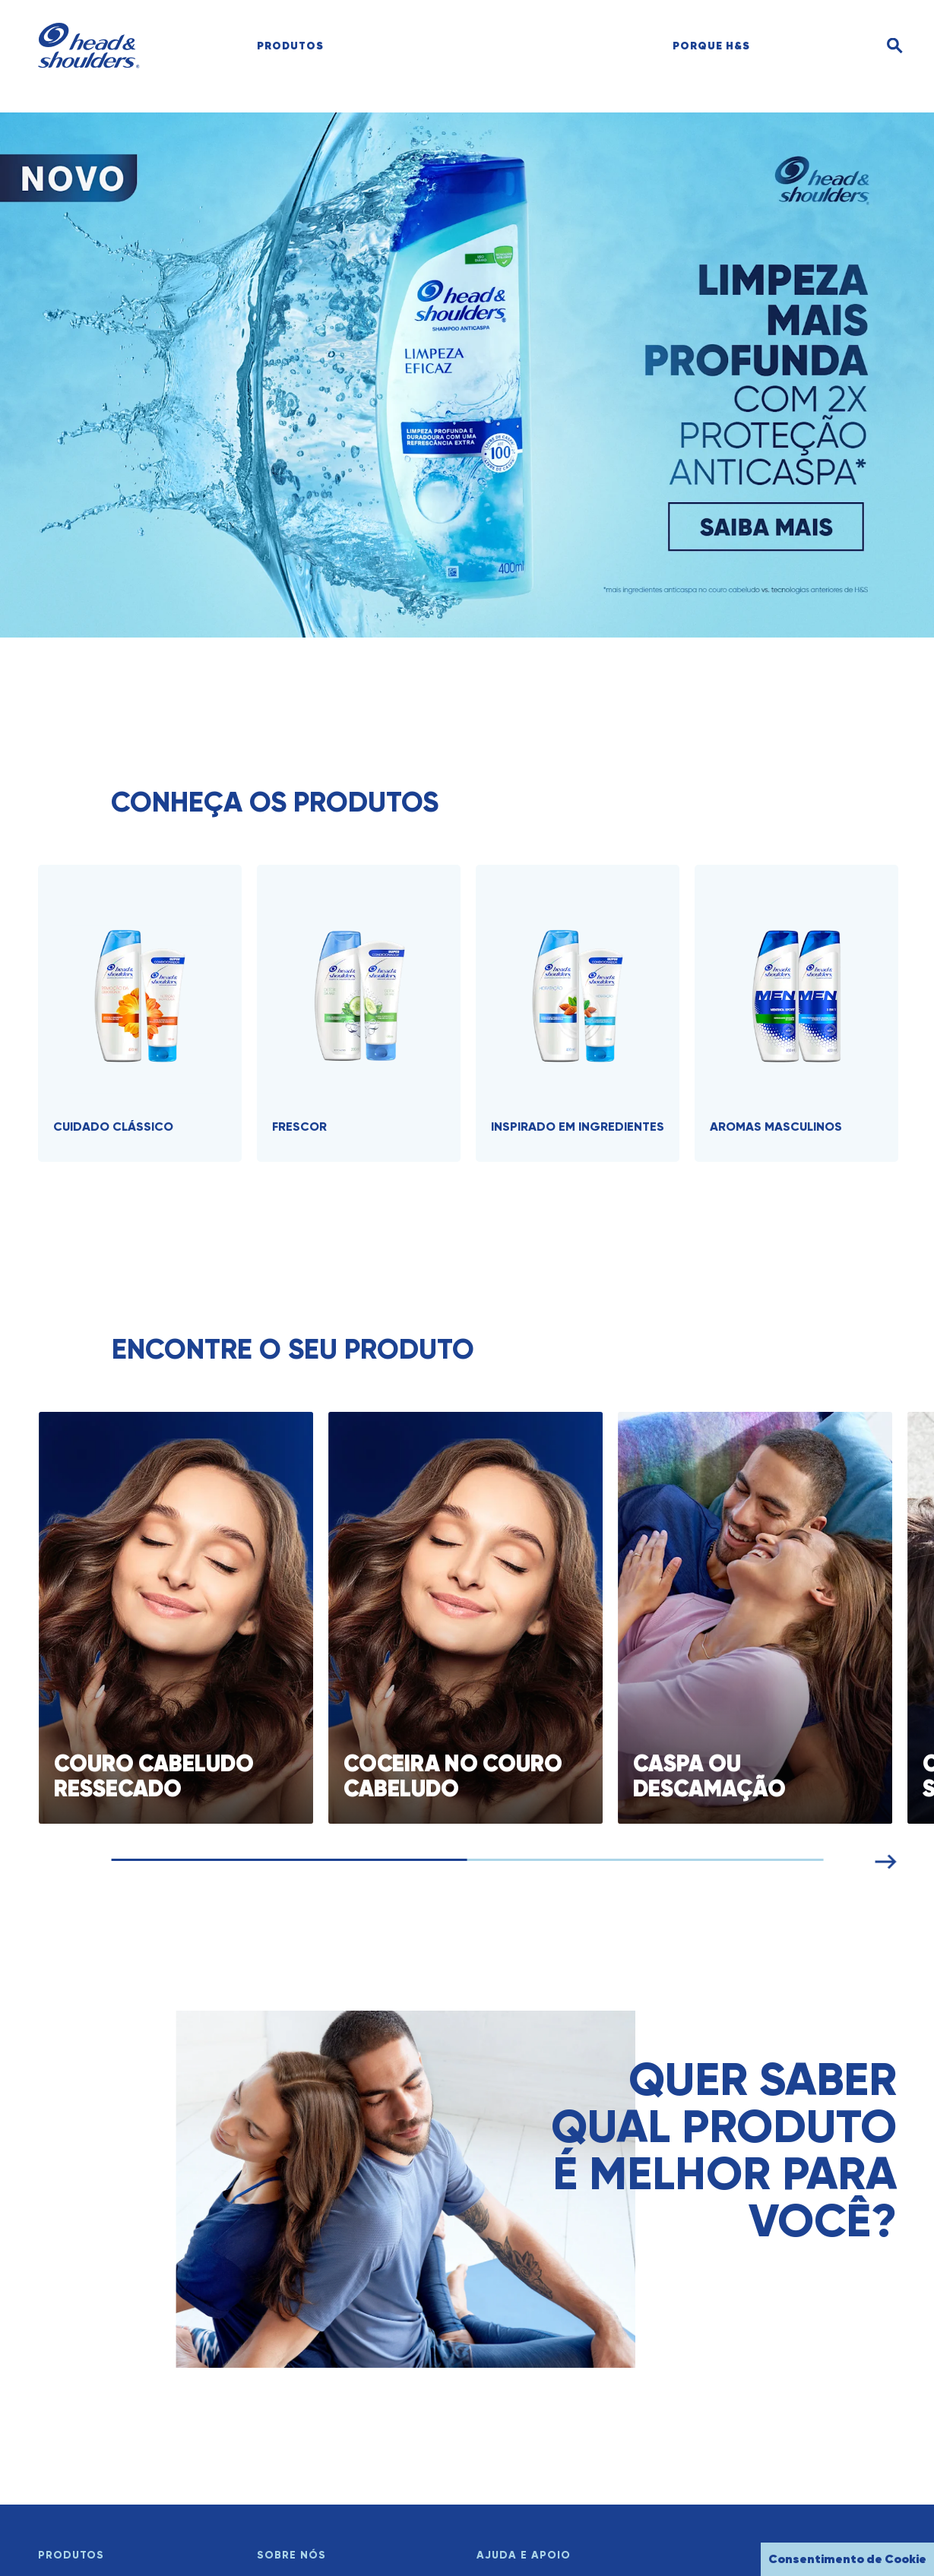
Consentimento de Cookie (847, 2559)
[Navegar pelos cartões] (491, 1860)
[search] (832, 45)
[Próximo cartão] (909, 1858)
